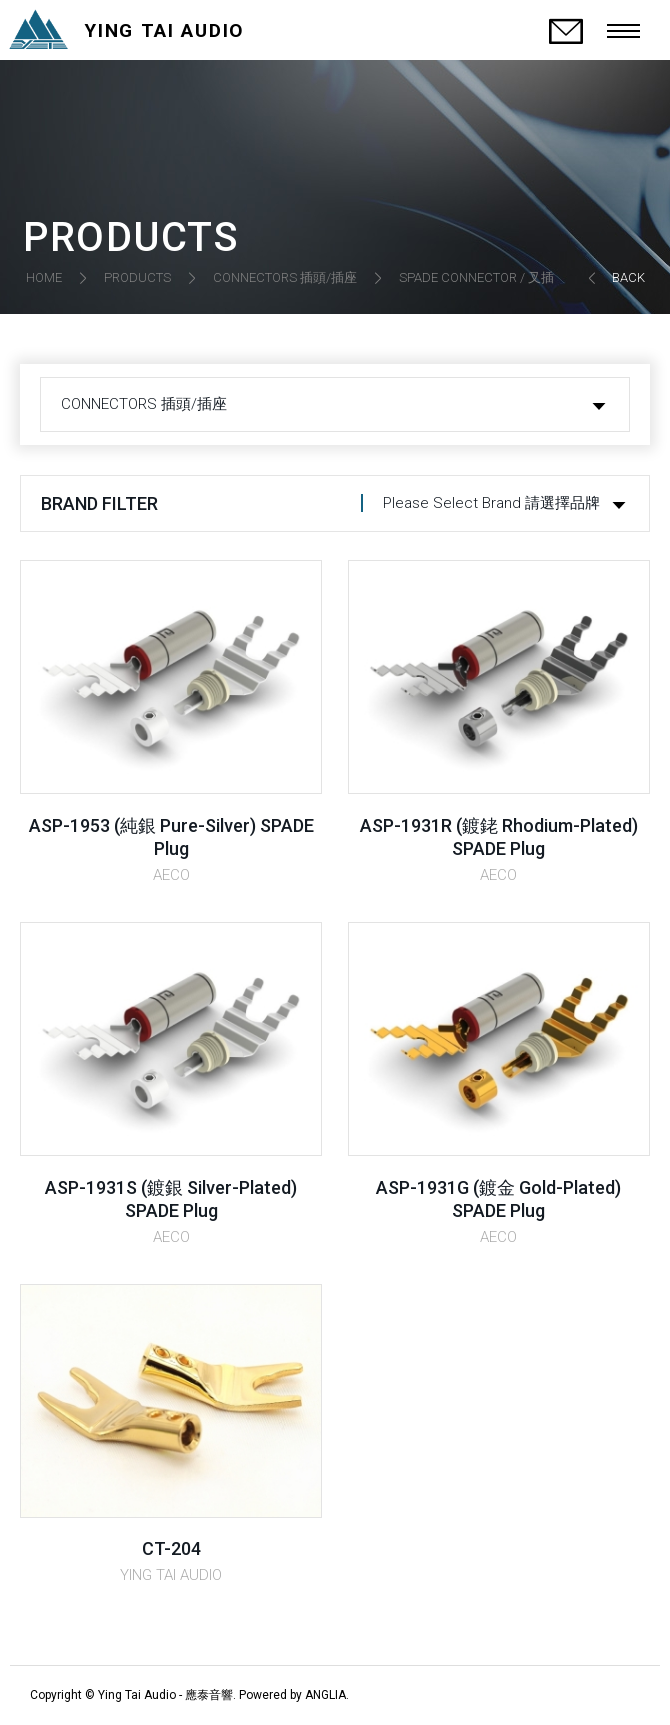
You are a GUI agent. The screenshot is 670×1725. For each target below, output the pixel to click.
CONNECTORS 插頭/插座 (285, 277)
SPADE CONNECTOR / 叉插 (476, 277)
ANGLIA (325, 1695)
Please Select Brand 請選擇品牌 (491, 503)
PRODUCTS (137, 277)
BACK (628, 277)
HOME (44, 277)
